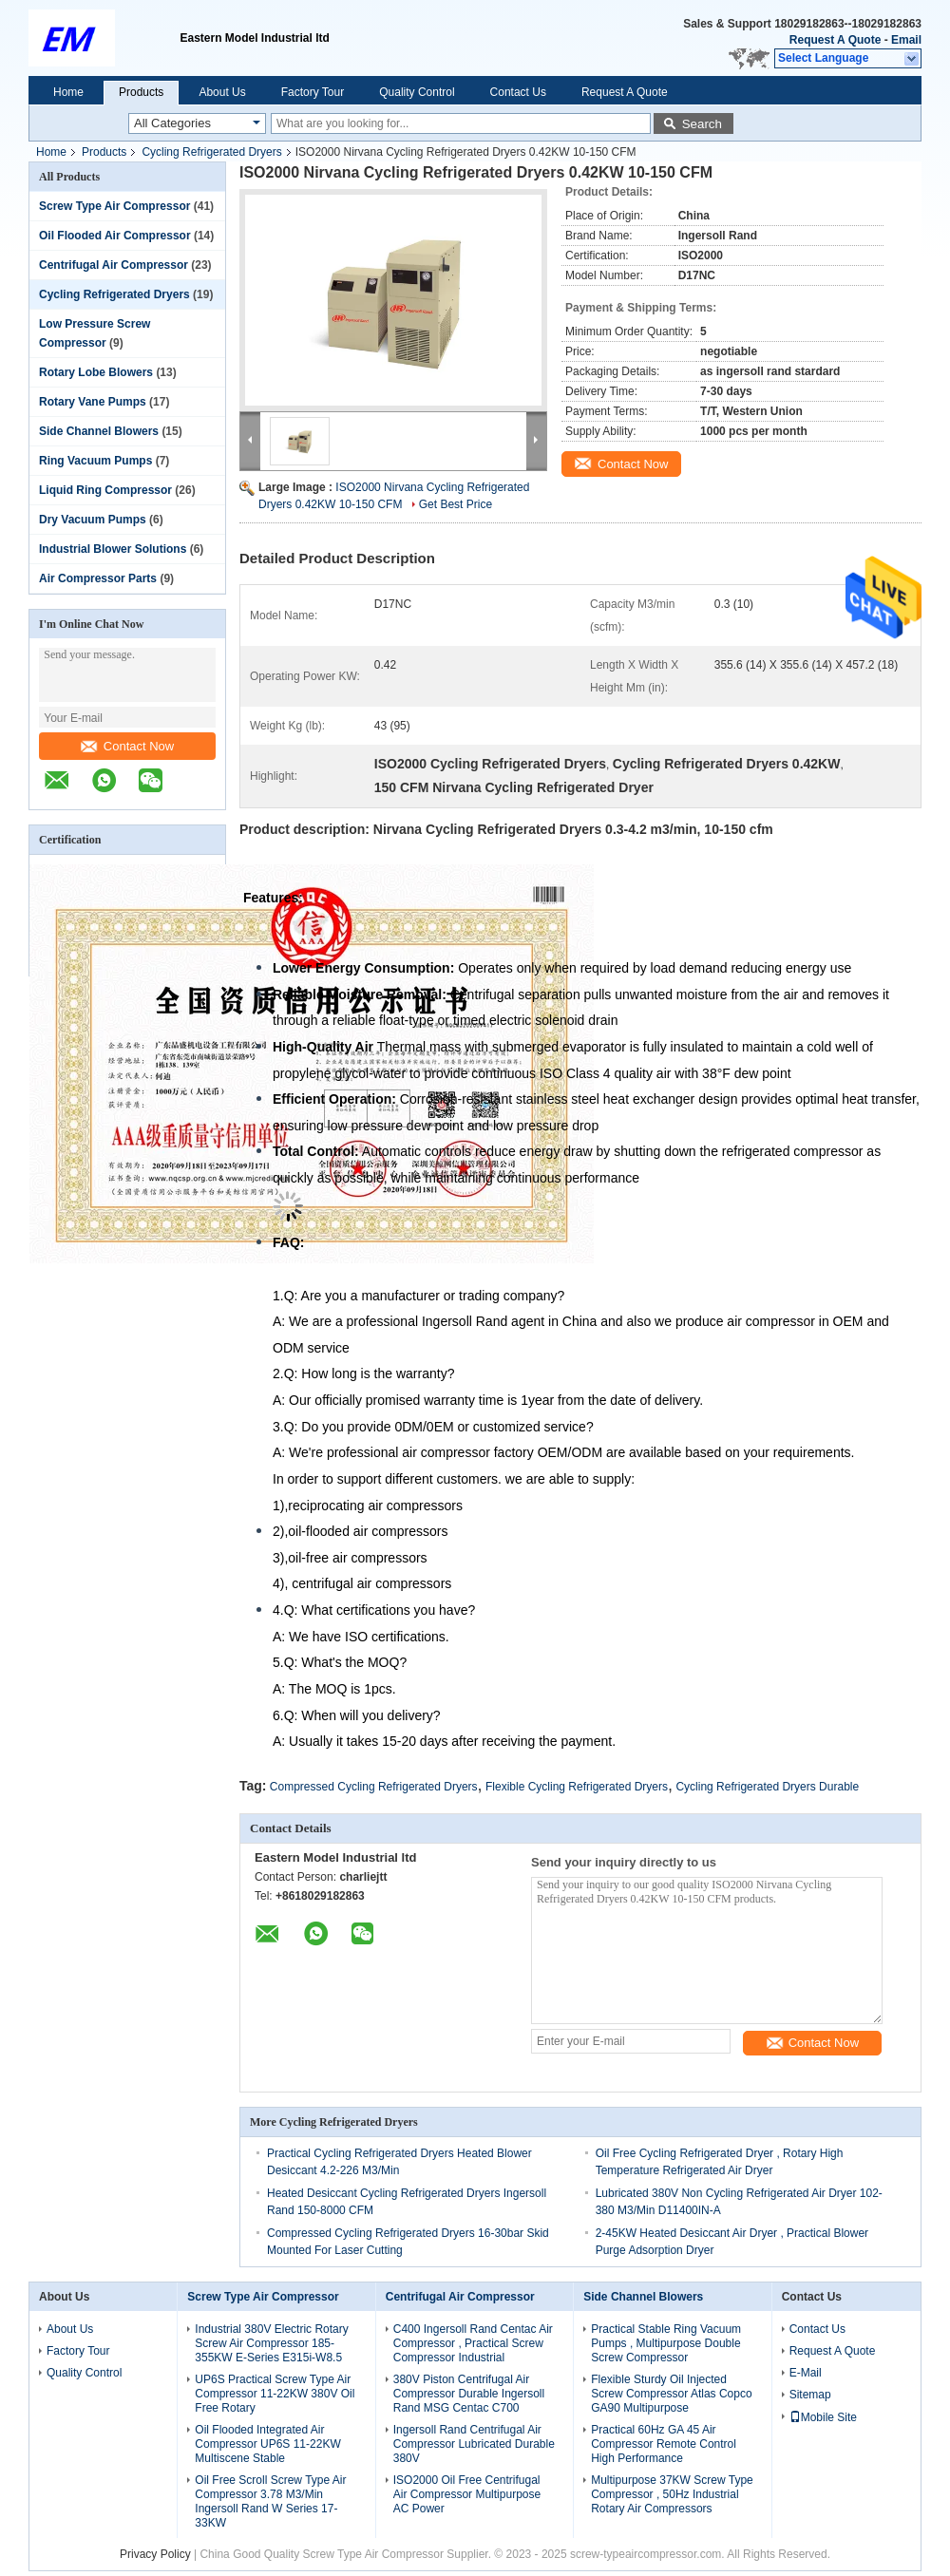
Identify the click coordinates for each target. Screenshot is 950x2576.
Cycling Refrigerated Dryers (211, 152)
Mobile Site (823, 2417)
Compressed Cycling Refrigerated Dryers (374, 1786)
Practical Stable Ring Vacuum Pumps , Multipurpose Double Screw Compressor (666, 2343)
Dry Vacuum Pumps (92, 519)
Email (906, 40)
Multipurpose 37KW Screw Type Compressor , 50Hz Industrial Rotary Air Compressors (672, 2494)
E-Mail (805, 2372)
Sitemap (810, 2394)
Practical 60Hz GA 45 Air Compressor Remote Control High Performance (663, 2444)
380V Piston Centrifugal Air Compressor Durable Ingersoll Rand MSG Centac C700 (468, 2394)
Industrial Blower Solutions (112, 549)
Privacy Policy (155, 2554)
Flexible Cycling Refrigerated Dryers (576, 1786)
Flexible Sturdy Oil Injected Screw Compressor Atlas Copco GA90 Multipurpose (671, 2394)
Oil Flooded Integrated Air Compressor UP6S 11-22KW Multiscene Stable (267, 2444)
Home (68, 92)
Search (702, 124)
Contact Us (518, 92)
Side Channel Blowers (99, 431)
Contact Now (127, 746)
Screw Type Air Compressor (114, 206)
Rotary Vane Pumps (92, 401)
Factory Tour (312, 92)
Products (141, 92)
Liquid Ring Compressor (105, 490)
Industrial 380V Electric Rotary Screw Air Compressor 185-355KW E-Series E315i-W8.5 (271, 2343)
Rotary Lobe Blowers (96, 372)
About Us (222, 92)
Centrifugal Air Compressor (113, 265)
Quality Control (416, 92)
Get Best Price (455, 504)
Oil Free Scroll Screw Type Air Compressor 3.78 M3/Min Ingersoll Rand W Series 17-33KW (270, 2501)
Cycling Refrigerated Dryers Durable (767, 1786)
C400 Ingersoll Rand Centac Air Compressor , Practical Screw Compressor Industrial (473, 2343)
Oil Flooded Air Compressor (115, 235)
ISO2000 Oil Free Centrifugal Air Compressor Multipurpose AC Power (467, 2494)
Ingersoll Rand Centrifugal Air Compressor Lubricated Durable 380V (474, 2444)
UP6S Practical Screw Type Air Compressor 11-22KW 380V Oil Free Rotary (274, 2394)
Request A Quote (835, 40)
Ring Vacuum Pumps (95, 460)
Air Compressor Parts (98, 578)
